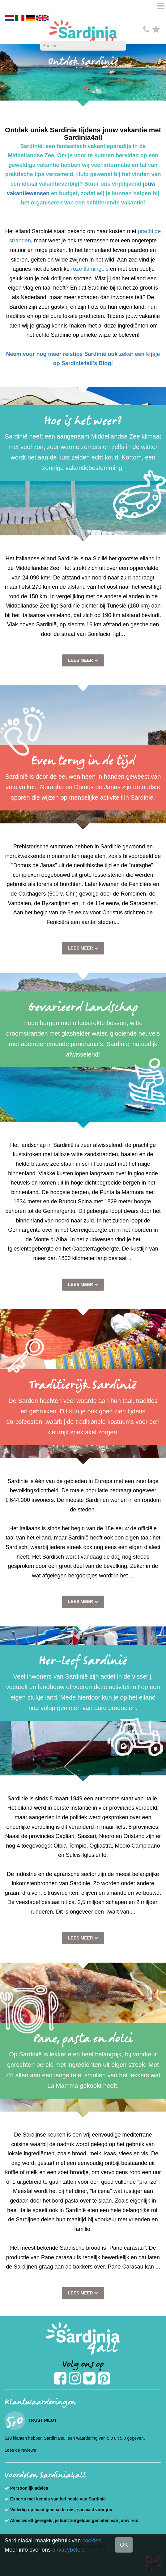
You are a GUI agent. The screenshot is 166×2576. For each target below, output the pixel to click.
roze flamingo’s (90, 269)
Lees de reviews (20, 2450)
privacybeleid (68, 2550)
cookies (91, 2540)
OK (124, 2545)
